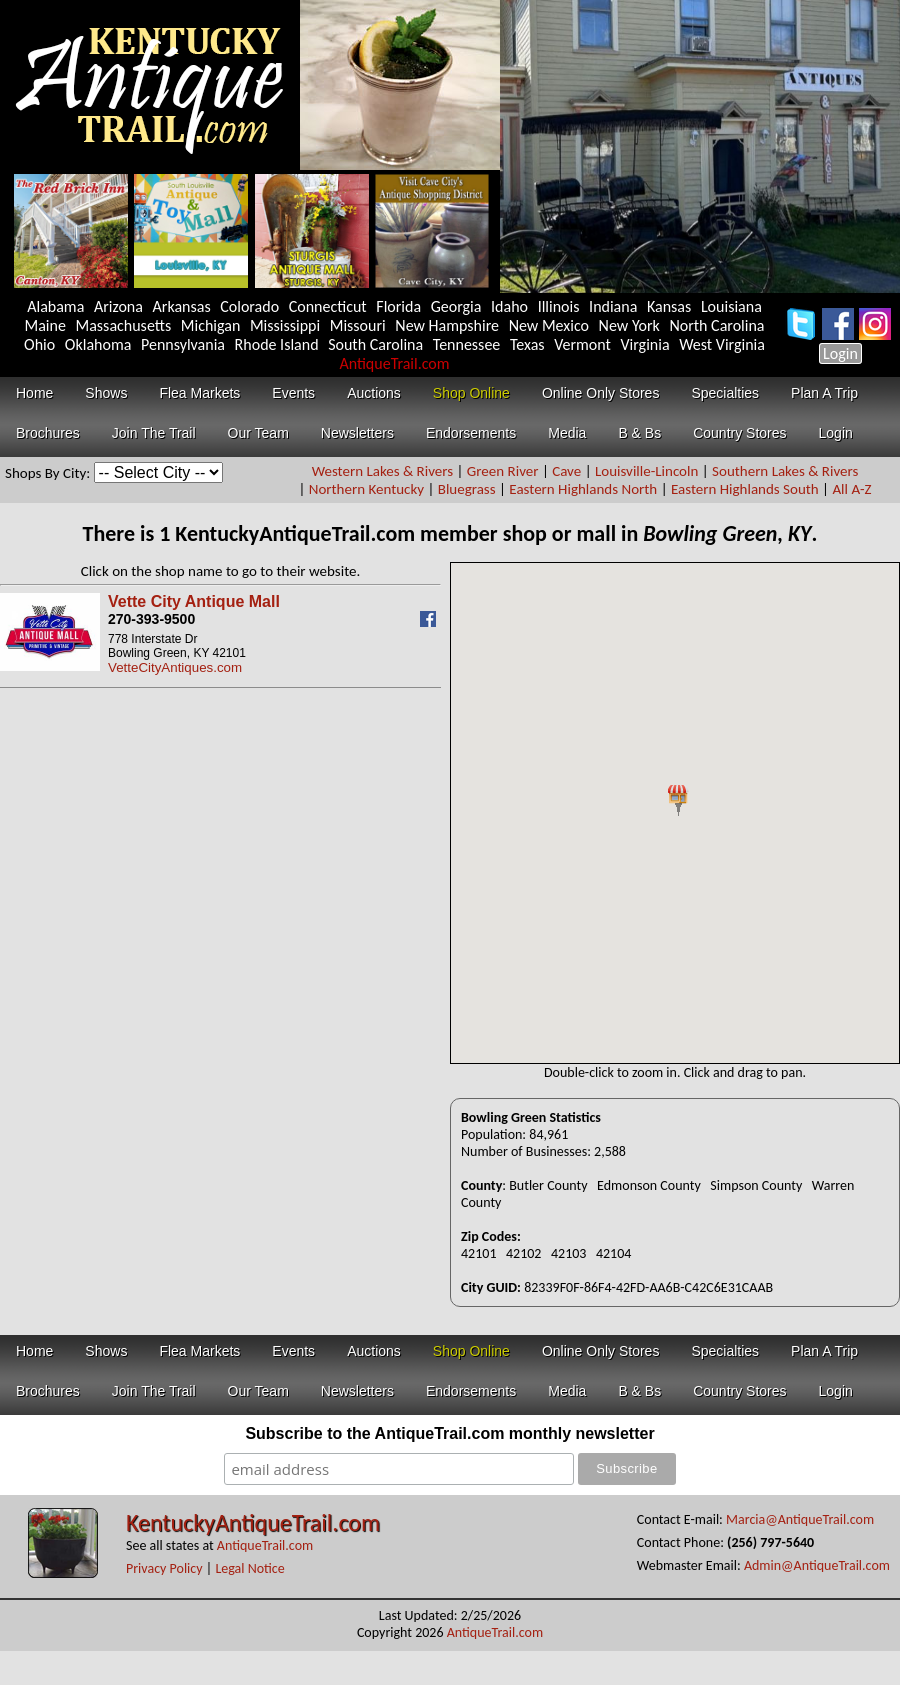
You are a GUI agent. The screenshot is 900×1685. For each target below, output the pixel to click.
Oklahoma (98, 344)
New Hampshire (447, 325)
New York (629, 325)
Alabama (55, 306)
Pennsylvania (183, 344)
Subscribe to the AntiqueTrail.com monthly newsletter (449, 1433)
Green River (503, 471)
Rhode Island (277, 344)
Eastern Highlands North (583, 489)
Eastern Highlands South (745, 489)
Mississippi (285, 325)
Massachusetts (124, 325)
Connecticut (328, 306)
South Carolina (375, 344)
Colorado (249, 306)
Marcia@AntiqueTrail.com (800, 1519)
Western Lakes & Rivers (382, 471)
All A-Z (851, 489)
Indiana (613, 306)
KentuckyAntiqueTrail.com (253, 1522)
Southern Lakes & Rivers (785, 471)
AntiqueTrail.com (394, 363)
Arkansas (182, 306)
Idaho (509, 306)
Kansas (669, 306)
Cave (566, 471)
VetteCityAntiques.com (175, 667)
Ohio (39, 344)
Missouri (358, 325)
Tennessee (467, 344)
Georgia (456, 306)
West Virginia (722, 344)
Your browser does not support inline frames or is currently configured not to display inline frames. (675, 813)
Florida (398, 306)
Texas (527, 344)
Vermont (582, 344)
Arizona (118, 306)
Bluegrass (467, 489)
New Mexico (549, 325)
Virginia (644, 344)
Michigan (211, 325)
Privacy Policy (164, 1568)
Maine (45, 325)
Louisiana (731, 306)
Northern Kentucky (366, 489)
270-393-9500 (151, 619)
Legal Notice (249, 1568)
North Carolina (716, 325)
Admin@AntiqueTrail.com (817, 1565)
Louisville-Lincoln (646, 471)
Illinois (559, 306)
